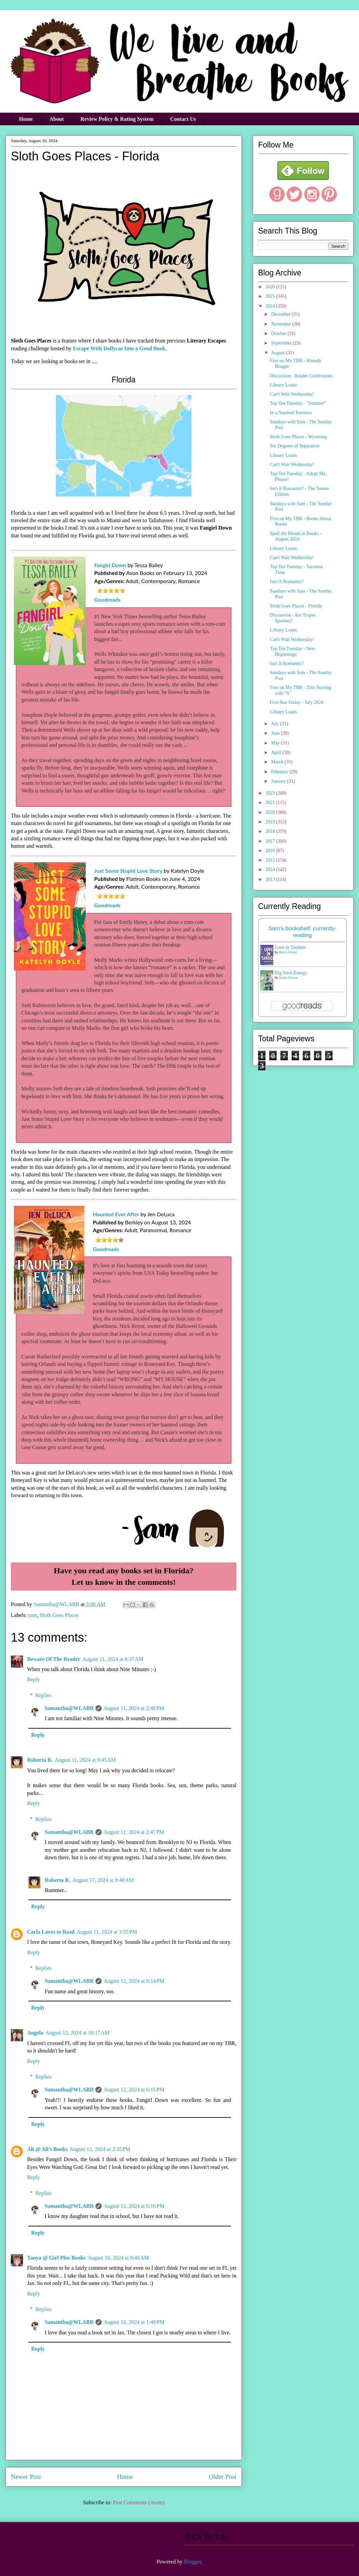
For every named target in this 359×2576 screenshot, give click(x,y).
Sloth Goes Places (59, 1615)
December (281, 314)
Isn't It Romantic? (287, 581)
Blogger (192, 2561)
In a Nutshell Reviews (291, 412)
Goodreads (107, 599)
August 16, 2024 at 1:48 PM (134, 2322)
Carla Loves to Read (51, 1932)
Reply (33, 1679)
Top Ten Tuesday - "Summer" (298, 403)
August (278, 352)
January (279, 781)
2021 (271, 802)
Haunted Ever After (116, 1214)
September (281, 343)
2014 (271, 869)
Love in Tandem (290, 947)
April (276, 752)
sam (32, 1615)
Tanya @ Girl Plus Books (56, 2258)
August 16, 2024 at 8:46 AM (118, 2258)
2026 (271, 286)
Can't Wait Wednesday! (292, 394)
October (279, 333)
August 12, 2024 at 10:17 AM (77, 2033)
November (281, 324)
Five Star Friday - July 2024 (296, 702)
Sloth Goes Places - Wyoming (298, 436)
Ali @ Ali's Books (47, 2149)
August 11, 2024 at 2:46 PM (134, 1708)
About (56, 119)
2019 (271, 821)
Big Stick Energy (291, 972)
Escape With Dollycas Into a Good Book (119, 348)
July (275, 723)
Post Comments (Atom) (138, 2502)
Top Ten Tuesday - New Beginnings (292, 651)
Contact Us (183, 119)
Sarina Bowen (288, 977)
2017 (271, 841)
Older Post (222, 2476)
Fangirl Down (110, 565)
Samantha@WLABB (69, 1708)
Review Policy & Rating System (117, 119)
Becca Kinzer (288, 952)
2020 (271, 812)
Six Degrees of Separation (295, 445)
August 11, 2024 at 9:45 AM (85, 1760)
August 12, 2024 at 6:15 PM (134, 2089)
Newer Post (26, 2476)
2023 (271, 793)
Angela (35, 2033)
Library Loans (283, 384)
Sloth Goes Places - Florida (296, 605)
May (276, 743)
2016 (271, 850)
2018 (271, 831)
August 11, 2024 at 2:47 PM (134, 1832)
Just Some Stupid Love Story (128, 870)
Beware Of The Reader (53, 1659)
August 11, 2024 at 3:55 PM (107, 1932)
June (276, 733)
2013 (271, 879)
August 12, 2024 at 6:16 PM (134, 2206)
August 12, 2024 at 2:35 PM (99, 2149)
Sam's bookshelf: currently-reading (302, 931)
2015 (271, 860)
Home (26, 119)
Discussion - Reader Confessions (301, 375)
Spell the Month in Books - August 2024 (295, 536)
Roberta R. (40, 1760)
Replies (44, 1695)
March (277, 761)
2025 (271, 296)
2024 (271, 306)
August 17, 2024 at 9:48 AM (103, 1880)
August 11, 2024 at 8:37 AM (113, 1659)
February (280, 771)
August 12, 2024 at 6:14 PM (134, 1981)
